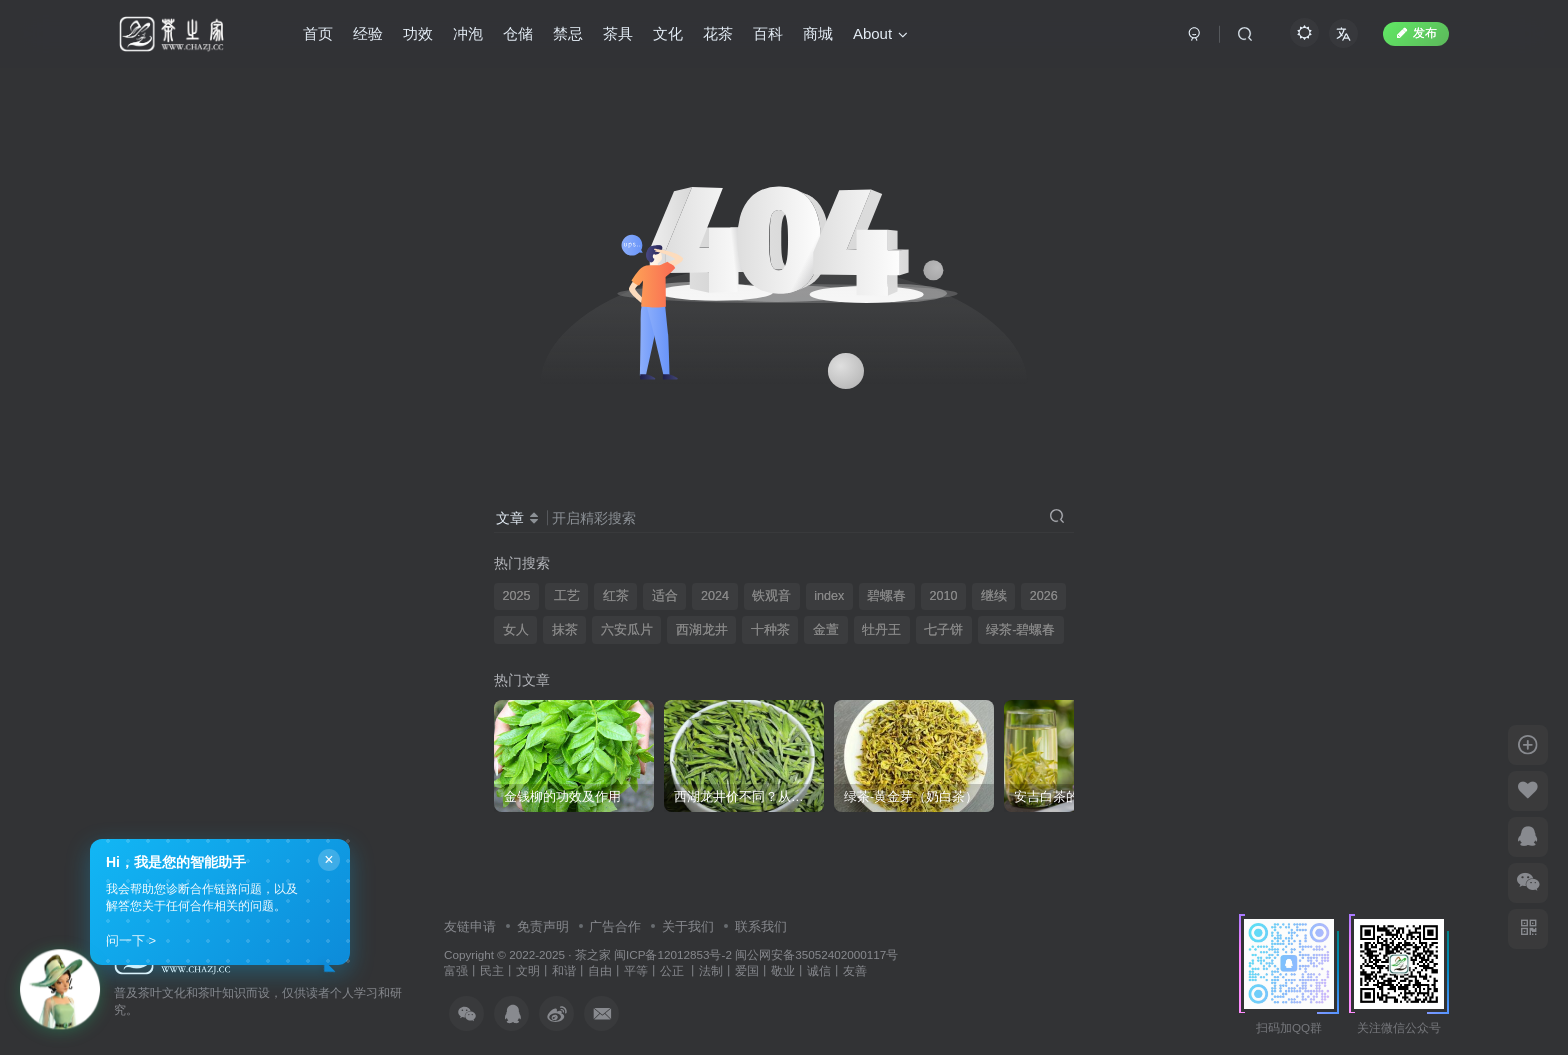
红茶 (616, 596)
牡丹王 (881, 630)
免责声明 (543, 926)
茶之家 (593, 954)
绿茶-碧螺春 (1020, 630)
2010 (943, 596)
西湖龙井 (702, 630)
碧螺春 (886, 596)
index (829, 596)
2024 (715, 596)
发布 (1416, 33)
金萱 (826, 630)
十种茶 (770, 630)
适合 (665, 596)
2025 (517, 596)
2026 (1044, 596)
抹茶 (565, 630)
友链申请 (470, 926)
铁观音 (771, 596)
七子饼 (943, 630)
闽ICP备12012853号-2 (673, 954)
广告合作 (615, 926)
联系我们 (761, 926)
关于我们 (688, 926)
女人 (516, 630)
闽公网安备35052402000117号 (816, 954)
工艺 (567, 596)
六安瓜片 (627, 630)
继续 (994, 596)
